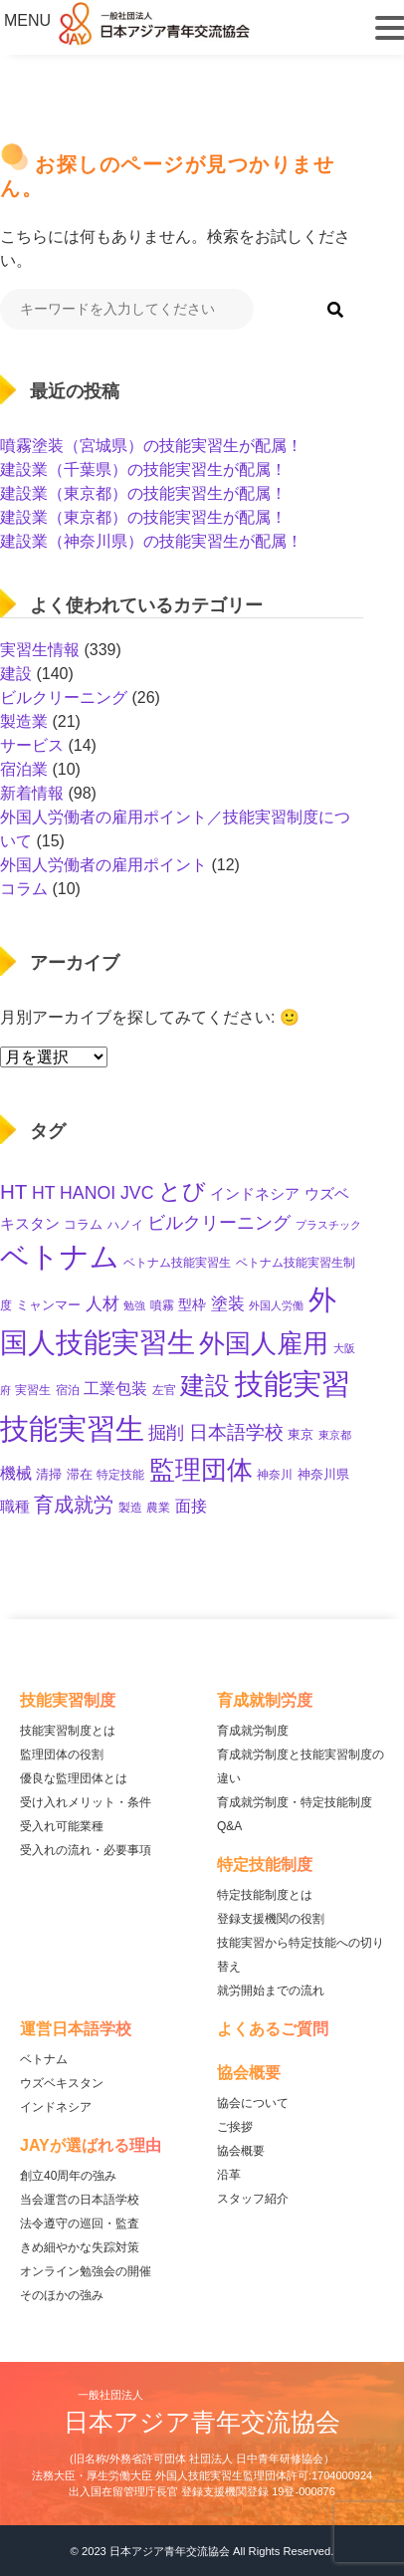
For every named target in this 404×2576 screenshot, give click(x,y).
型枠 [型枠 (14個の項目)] (192, 1304)
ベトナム (44, 2059)
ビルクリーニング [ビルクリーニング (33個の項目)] (219, 1222)
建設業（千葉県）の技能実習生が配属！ (143, 469)
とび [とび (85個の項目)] (182, 1191)
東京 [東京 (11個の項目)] (300, 1434)
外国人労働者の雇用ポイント (103, 864)
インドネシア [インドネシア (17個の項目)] (255, 1193)
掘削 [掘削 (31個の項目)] (166, 1433)
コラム (24, 888)
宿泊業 (24, 769)
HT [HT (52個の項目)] (13, 1191)
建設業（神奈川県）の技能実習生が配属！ (151, 541)
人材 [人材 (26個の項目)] (102, 1303)
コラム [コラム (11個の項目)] (83, 1224)
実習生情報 (40, 649)
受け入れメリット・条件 (85, 1802)
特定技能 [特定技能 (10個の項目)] (120, 1475)
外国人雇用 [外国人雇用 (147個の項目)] (263, 1343)
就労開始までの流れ (270, 1990)
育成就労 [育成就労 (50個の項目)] (73, 1504)
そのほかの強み (61, 2295)
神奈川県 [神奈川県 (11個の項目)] (323, 1474)
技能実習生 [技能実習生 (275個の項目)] (72, 1428)
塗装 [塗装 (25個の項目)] (228, 1303)
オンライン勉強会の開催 (85, 2271)
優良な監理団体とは (73, 1778)
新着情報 (32, 793)
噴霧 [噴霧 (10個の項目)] (162, 1305)
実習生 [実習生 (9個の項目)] (33, 1390)
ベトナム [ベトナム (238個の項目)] (59, 1257)
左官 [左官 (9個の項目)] (164, 1390)
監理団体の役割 (61, 1754)
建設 (16, 673)
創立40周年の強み (68, 2176)
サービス (32, 745)
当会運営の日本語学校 (79, 2200)
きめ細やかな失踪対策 (79, 2247)
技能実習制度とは (67, 1731)
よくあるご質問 (272, 2028)
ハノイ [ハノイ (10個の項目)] (125, 1225)
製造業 (24, 721)
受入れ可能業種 (61, 1826)
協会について (253, 2103)
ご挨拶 (235, 2127)
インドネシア (56, 2107)
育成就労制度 (253, 1731)
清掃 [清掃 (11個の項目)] (49, 1474)
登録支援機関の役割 (270, 1919)
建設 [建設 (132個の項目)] (205, 1385)
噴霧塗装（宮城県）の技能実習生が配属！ (151, 445)
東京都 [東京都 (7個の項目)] (334, 1435)
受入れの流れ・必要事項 (85, 1850)
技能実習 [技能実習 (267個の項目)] (292, 1384)
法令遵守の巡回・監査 (79, 2223)
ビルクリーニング (63, 697)
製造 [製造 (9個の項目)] (130, 1508)
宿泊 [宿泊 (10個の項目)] (68, 1390)
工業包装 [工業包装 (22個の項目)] (115, 1388)
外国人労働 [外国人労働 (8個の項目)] (276, 1305)
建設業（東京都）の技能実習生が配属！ (143, 493)
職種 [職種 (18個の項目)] (15, 1506)
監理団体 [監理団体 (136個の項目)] (201, 1470)
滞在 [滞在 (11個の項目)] (80, 1474)
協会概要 (241, 2151)
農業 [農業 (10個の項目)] (158, 1508)
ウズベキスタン (61, 2083)
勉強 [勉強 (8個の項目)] (134, 1305)
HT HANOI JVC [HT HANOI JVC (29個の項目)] (93, 1193)
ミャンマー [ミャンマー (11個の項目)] (48, 1304)
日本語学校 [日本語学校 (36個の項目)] (236, 1432)
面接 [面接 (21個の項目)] (191, 1506)
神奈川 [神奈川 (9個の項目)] (275, 1475)
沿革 (229, 2175)
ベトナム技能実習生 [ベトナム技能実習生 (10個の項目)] (177, 1263)
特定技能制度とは (264, 1895)
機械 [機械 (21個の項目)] (16, 1473)
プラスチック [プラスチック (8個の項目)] (328, 1225)
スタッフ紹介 (253, 2199)
